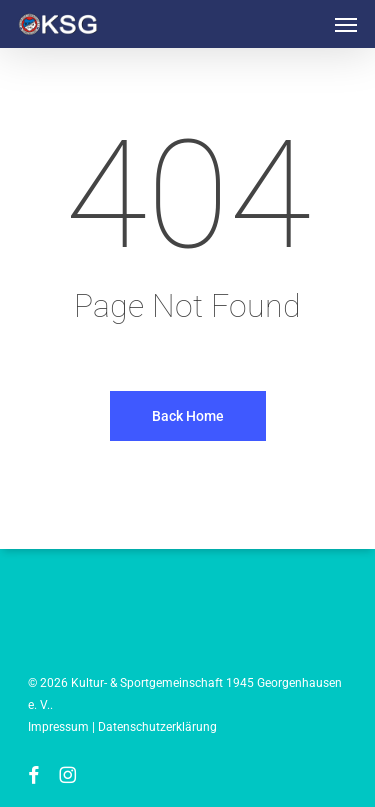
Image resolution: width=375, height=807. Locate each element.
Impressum (58, 727)
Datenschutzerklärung (157, 727)
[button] (346, 24)
